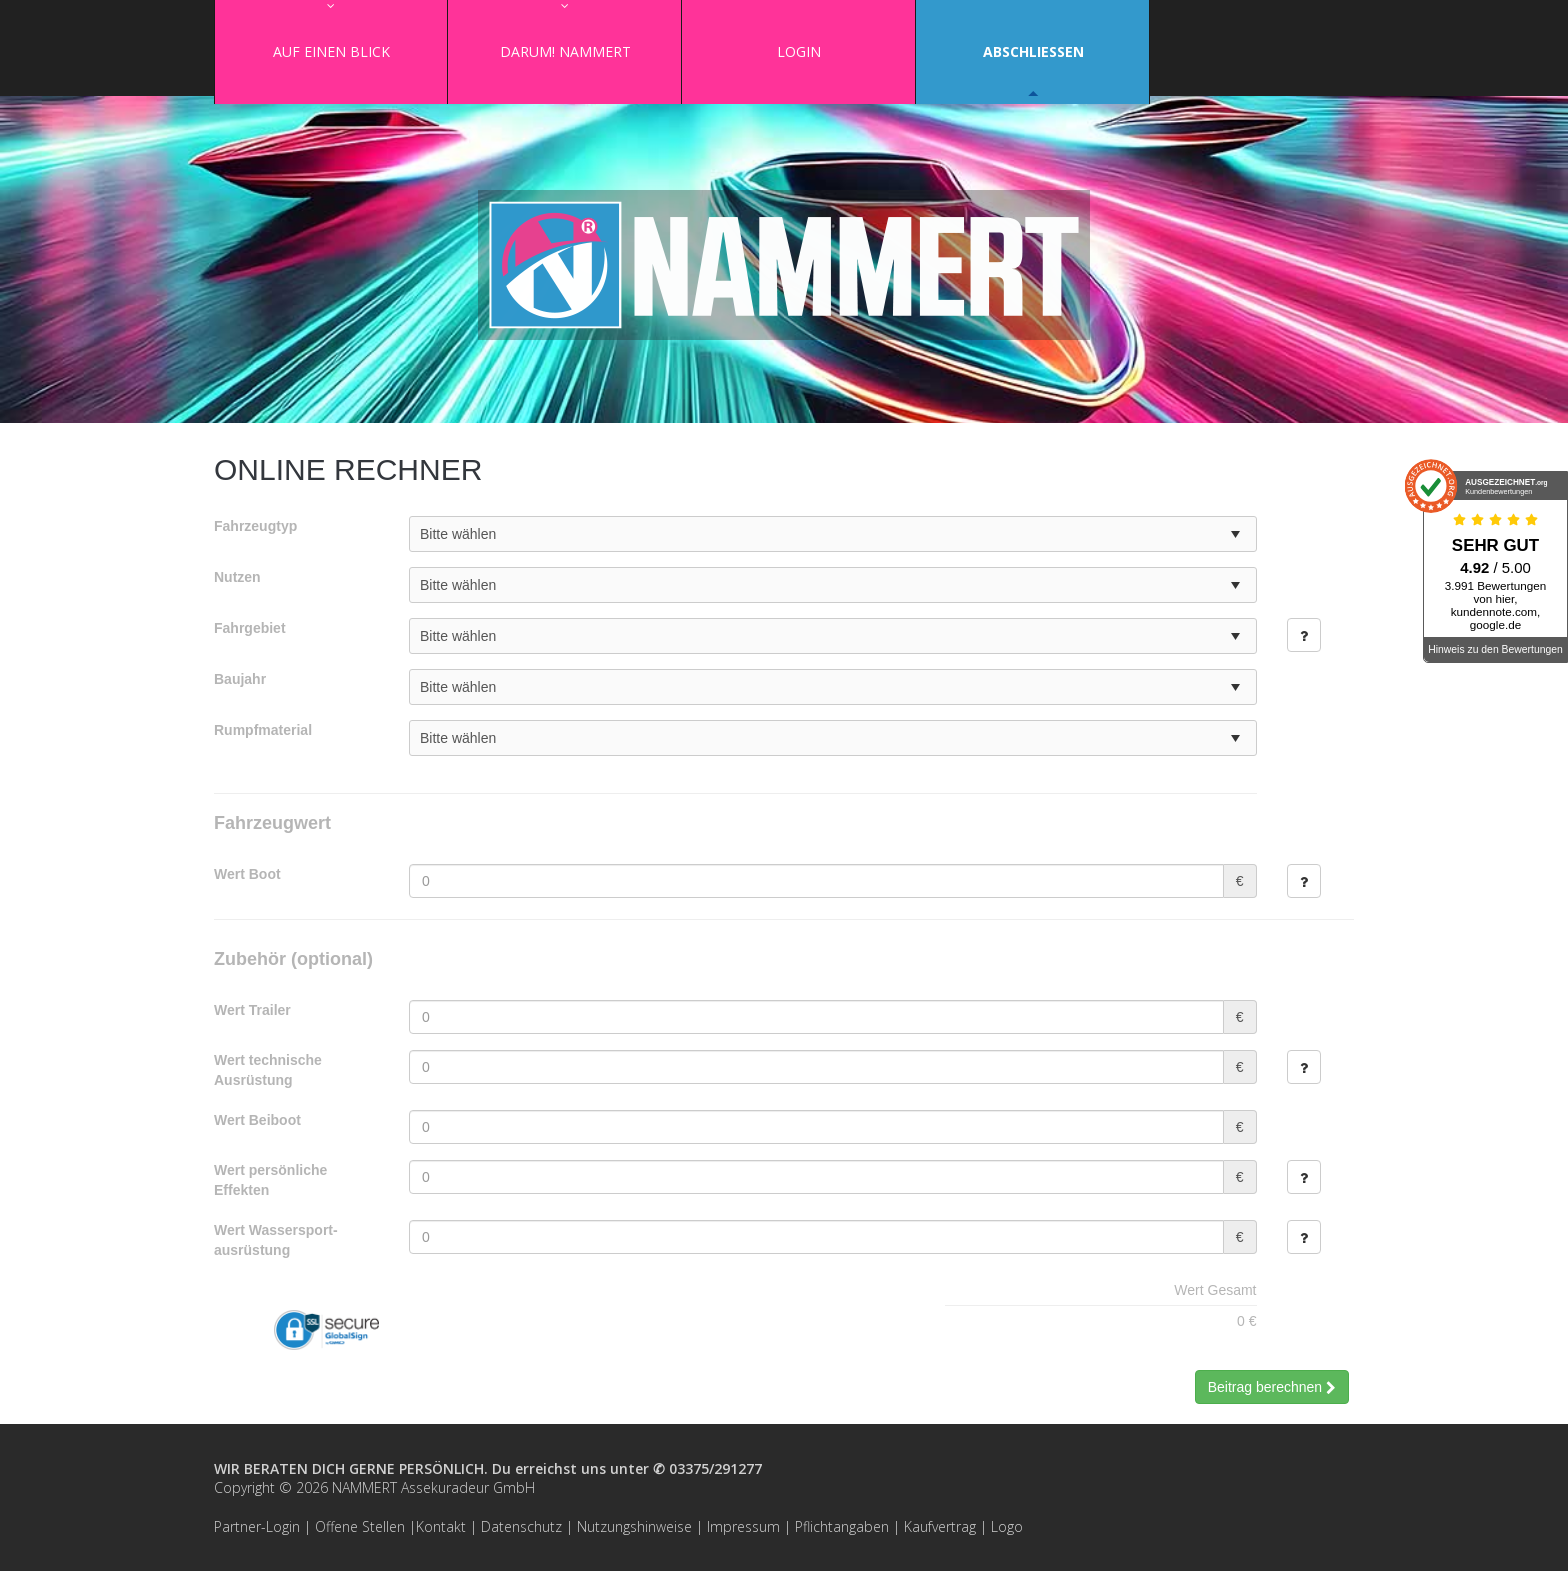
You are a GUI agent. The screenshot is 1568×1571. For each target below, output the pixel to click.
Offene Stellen (360, 1526)
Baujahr (240, 679)
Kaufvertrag (940, 1526)
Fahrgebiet (250, 628)
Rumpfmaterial (263, 730)
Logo (1007, 1526)
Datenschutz (521, 1526)
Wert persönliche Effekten (270, 1180)
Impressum (743, 1526)
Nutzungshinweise (634, 1526)
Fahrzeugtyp (255, 526)
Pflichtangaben (842, 1526)
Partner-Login (257, 1526)
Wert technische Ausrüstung (268, 1070)
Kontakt (441, 1526)
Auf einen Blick (331, 51)
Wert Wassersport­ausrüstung (276, 1240)
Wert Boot (247, 874)
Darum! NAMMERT (565, 51)
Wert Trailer (252, 1010)
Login (799, 51)
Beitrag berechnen (1272, 1387)
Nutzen (237, 577)
